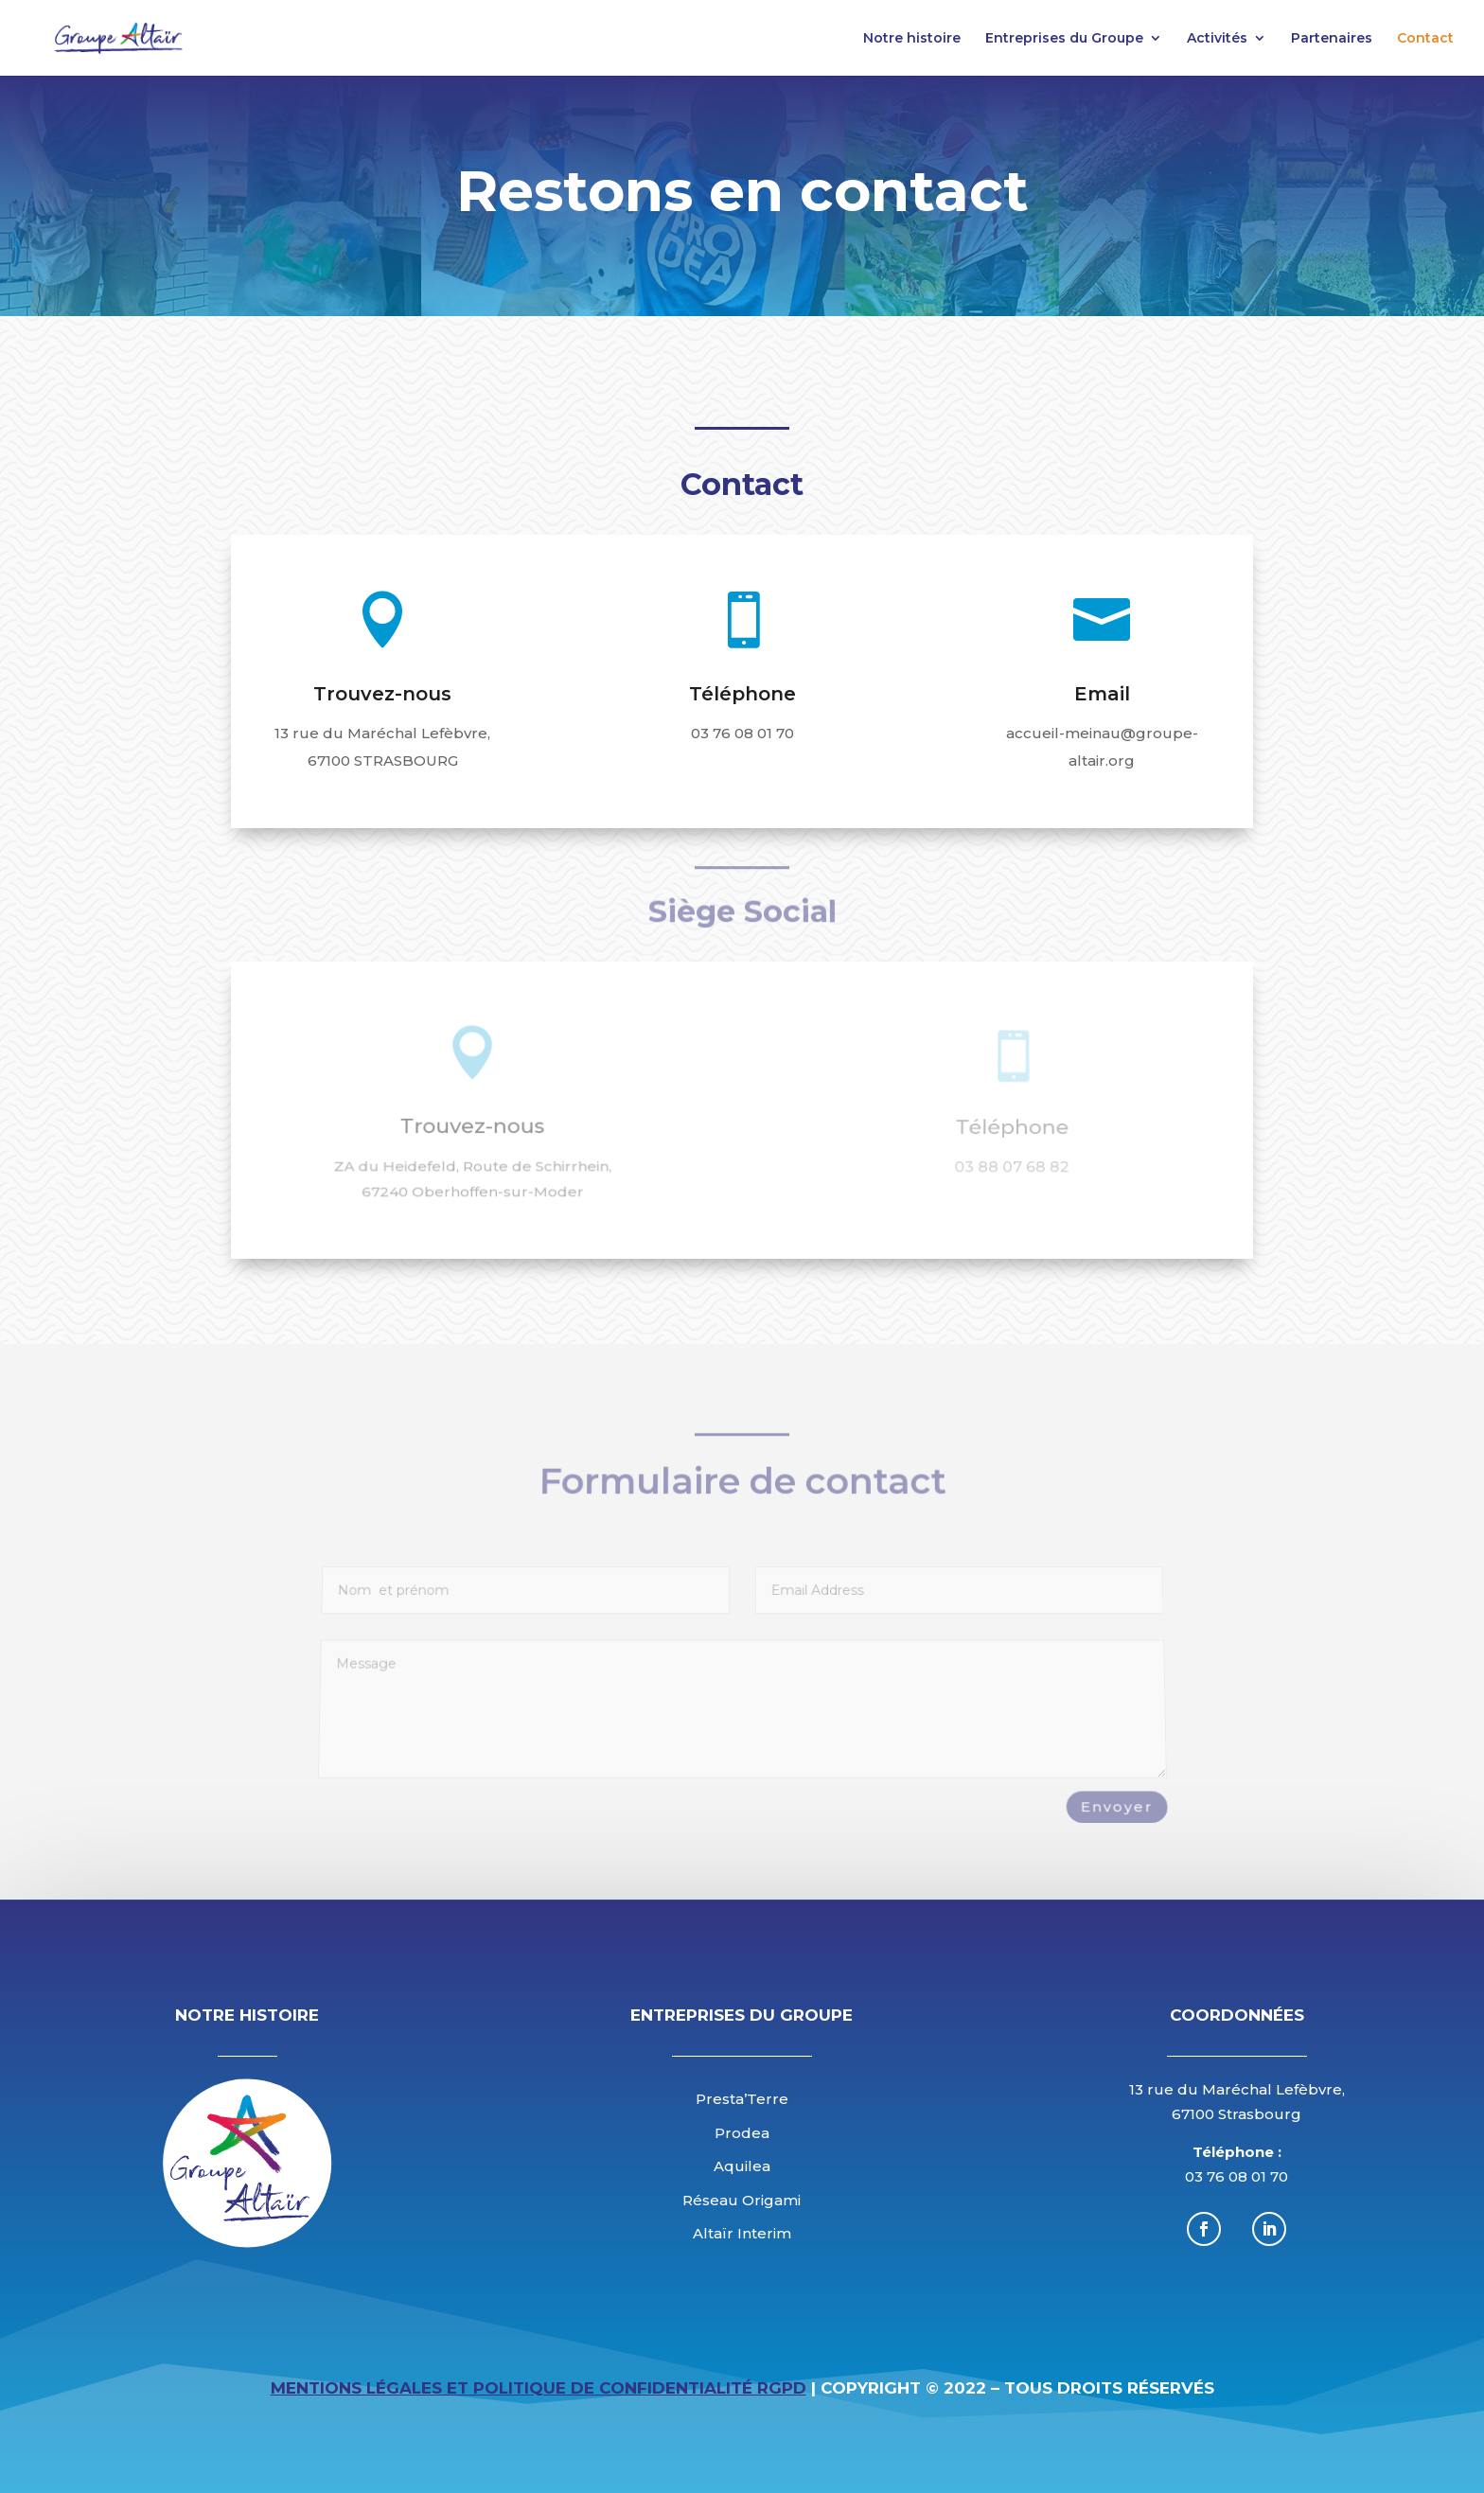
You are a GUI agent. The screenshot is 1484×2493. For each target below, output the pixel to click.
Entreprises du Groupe (1064, 38)
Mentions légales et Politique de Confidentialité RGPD (538, 2387)
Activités (1217, 38)
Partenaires (1331, 38)
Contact (1425, 38)
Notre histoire (912, 38)
